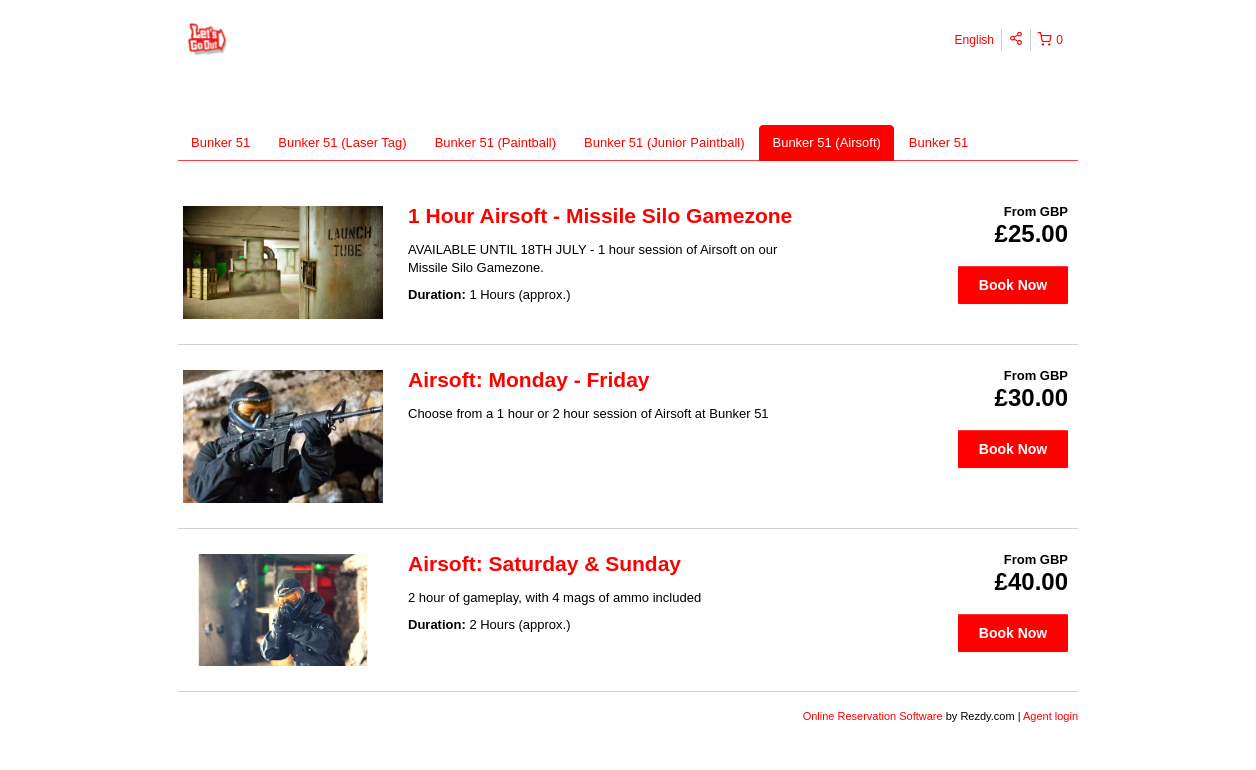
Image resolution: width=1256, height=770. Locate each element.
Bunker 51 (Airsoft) (826, 142)
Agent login (1050, 716)
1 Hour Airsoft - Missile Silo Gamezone (600, 215)
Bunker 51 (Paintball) (495, 142)
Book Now (1013, 285)
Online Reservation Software (873, 716)
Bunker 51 (220, 142)
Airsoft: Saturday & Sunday (544, 563)
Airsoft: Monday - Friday (529, 379)
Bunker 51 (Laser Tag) (342, 142)
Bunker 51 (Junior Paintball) (664, 142)
